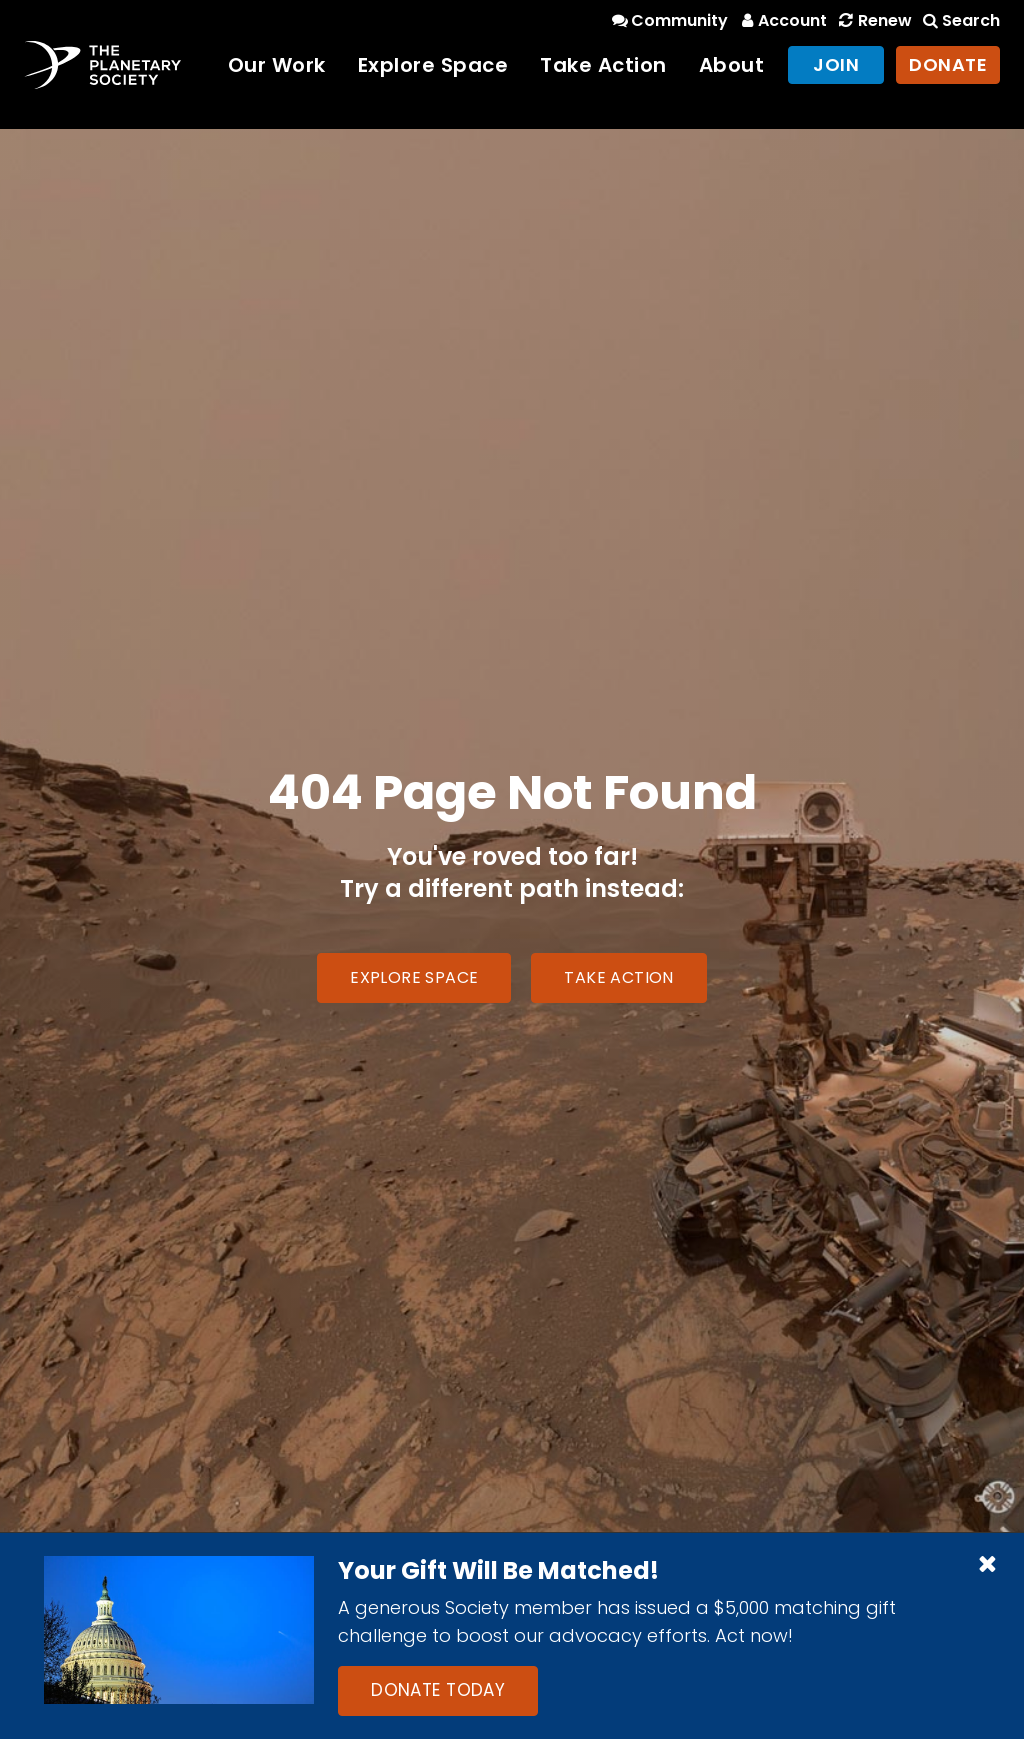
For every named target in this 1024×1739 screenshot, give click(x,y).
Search (960, 20)
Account (781, 20)
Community (668, 20)
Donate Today (438, 1690)
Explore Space (433, 65)
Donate (948, 64)
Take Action (603, 65)
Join (836, 64)
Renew (873, 20)
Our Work (277, 65)
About (732, 65)
